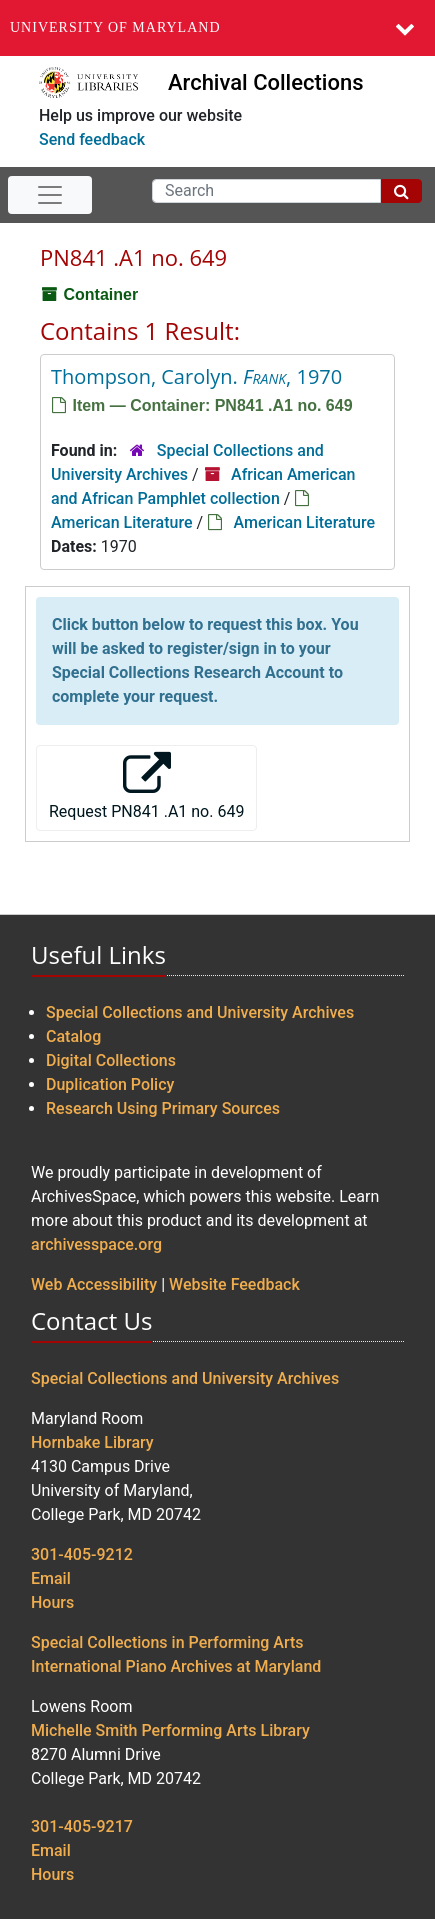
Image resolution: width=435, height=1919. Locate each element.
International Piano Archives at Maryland (176, 1666)
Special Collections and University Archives (200, 1012)
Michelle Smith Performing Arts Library (170, 1730)
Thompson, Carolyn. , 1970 (196, 376)
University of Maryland (115, 27)
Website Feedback (234, 1284)
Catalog (73, 1036)
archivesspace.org (96, 1244)
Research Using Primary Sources (163, 1108)
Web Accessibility (94, 1284)
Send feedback (92, 139)
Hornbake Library (92, 1442)
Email (51, 1578)
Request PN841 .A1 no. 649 (146, 786)
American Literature (122, 522)
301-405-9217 (82, 1826)
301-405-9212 (82, 1554)
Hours (52, 1602)
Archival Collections (265, 82)
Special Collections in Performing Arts (167, 1642)
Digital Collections (111, 1060)
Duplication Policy (110, 1084)
